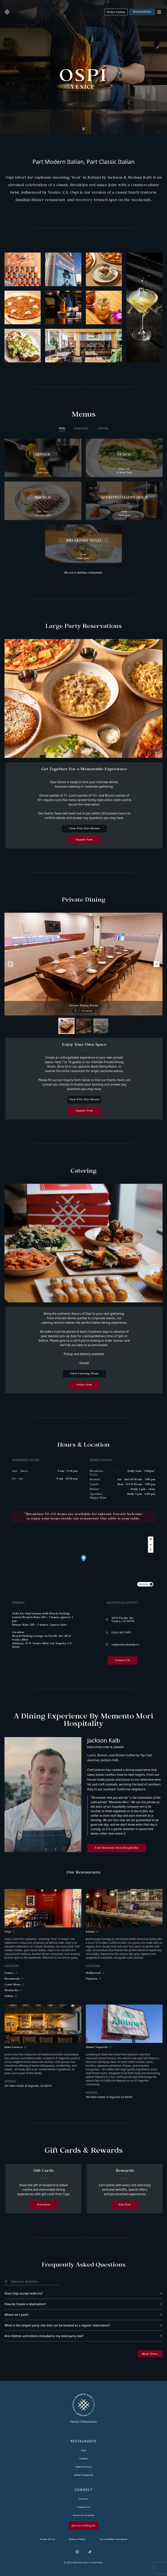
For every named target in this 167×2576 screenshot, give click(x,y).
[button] (7, 12)
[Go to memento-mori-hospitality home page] (83, 2408)
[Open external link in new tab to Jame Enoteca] (83, 2466)
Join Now (125, 2205)
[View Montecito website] (13, 1990)
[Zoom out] (150, 1544)
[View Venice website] (10, 1973)
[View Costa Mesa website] (14, 1984)
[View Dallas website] (10, 1996)
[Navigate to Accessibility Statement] (113, 2539)
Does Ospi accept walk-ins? (83, 2293)
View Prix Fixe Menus (84, 828)
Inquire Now (84, 840)
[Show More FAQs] (150, 2353)
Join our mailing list (83, 2525)
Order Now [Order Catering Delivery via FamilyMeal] (84, 1385)
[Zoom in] (150, 1539)
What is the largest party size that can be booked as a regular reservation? (83, 2325)
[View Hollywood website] (95, 1973)
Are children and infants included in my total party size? (83, 2336)
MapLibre (143, 1584)
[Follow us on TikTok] (90, 2551)
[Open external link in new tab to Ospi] (83, 2450)
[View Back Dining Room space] (83, 1025)
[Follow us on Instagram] (77, 2551)
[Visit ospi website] (9, 1931)
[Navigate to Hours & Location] (83, 2515)
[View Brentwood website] (13, 1978)
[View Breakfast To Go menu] (83, 544)
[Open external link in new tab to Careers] (83, 2498)
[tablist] (83, 428)
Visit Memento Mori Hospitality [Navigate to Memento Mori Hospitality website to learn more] (116, 1848)
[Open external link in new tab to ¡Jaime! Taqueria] (83, 2474)
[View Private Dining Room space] (66, 1025)
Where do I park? (83, 2315)
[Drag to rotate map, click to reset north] (150, 1550)
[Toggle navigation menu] (159, 12)
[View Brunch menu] (42, 501)
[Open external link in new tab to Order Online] (116, 12)
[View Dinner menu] (42, 458)
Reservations (142, 12)
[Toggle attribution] (151, 1584)
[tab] (62, 428)
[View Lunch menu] (124, 458)
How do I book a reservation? (83, 2304)
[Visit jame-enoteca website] (15, 2047)
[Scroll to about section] (83, 129)
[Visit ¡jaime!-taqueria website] (98, 2047)
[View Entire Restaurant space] (100, 1025)
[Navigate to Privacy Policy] (77, 2539)
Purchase (43, 2205)
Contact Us (122, 1660)
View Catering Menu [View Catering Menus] (84, 1373)
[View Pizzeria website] (93, 1978)
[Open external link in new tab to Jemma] (83, 2458)
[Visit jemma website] (92, 1931)
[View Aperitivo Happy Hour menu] (124, 501)
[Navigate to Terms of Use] (47, 2539)
